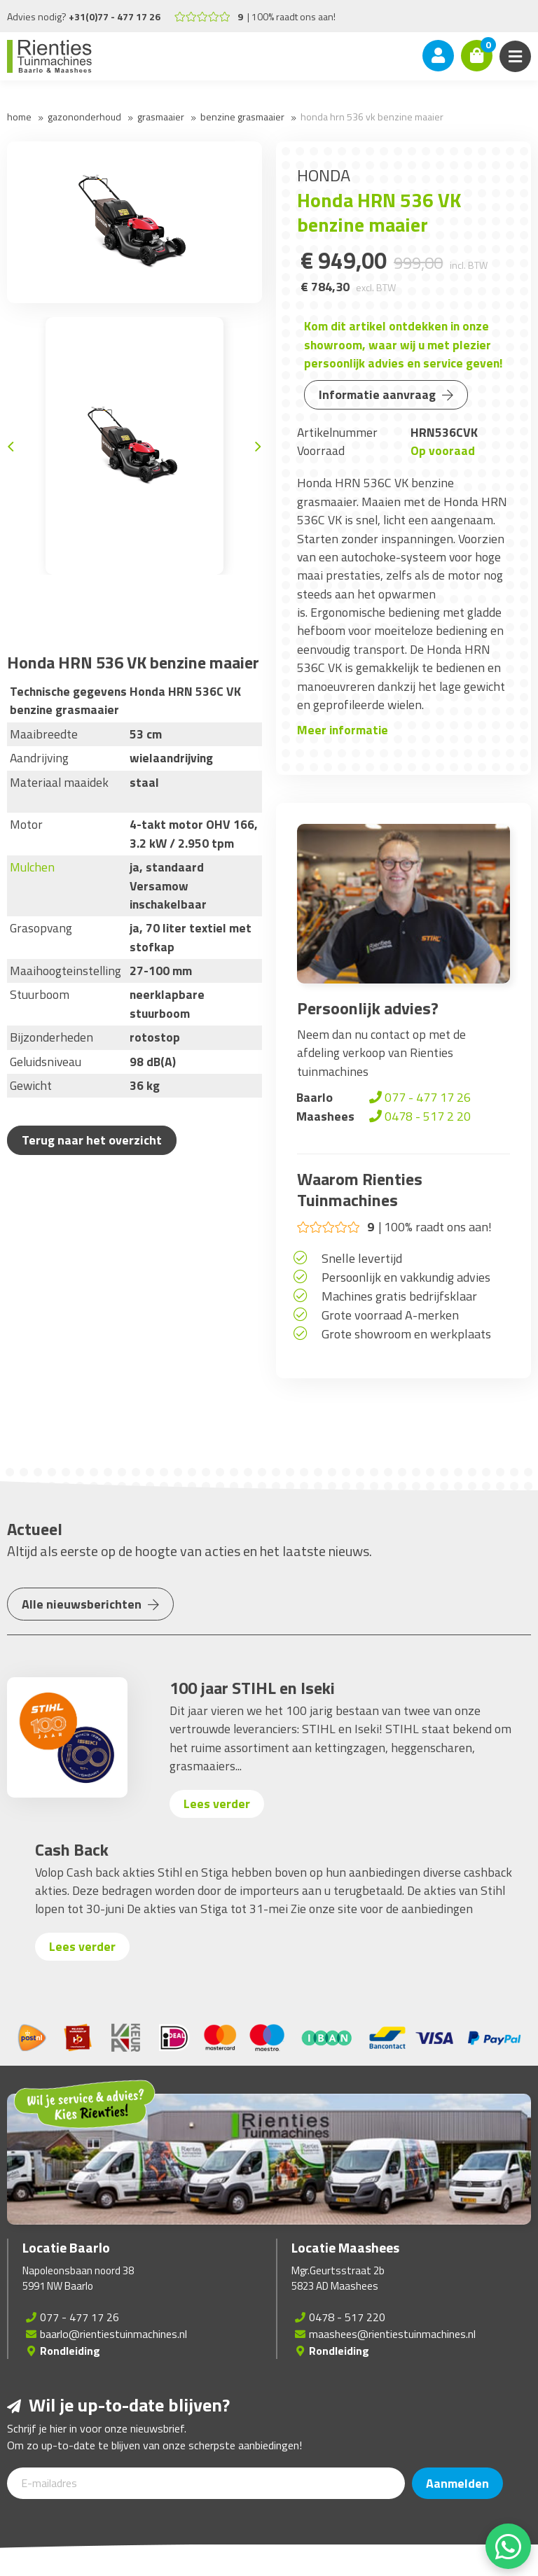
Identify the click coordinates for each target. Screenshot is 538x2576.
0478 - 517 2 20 (418, 1116)
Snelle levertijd (362, 1258)
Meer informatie (342, 730)
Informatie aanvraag (386, 394)
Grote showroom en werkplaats (406, 1333)
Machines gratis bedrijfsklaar (399, 1296)
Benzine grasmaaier (242, 116)
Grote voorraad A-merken (390, 1315)
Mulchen (32, 867)
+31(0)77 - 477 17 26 (114, 16)
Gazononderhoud (84, 116)
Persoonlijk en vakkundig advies (406, 1277)
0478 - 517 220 (347, 2317)
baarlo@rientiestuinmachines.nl (113, 2333)
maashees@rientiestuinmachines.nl (392, 2333)
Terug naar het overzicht (92, 1139)
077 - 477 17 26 (418, 1097)
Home (19, 116)
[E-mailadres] (206, 2483)
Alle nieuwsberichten (90, 1604)
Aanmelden (457, 2483)
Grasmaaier (160, 116)
